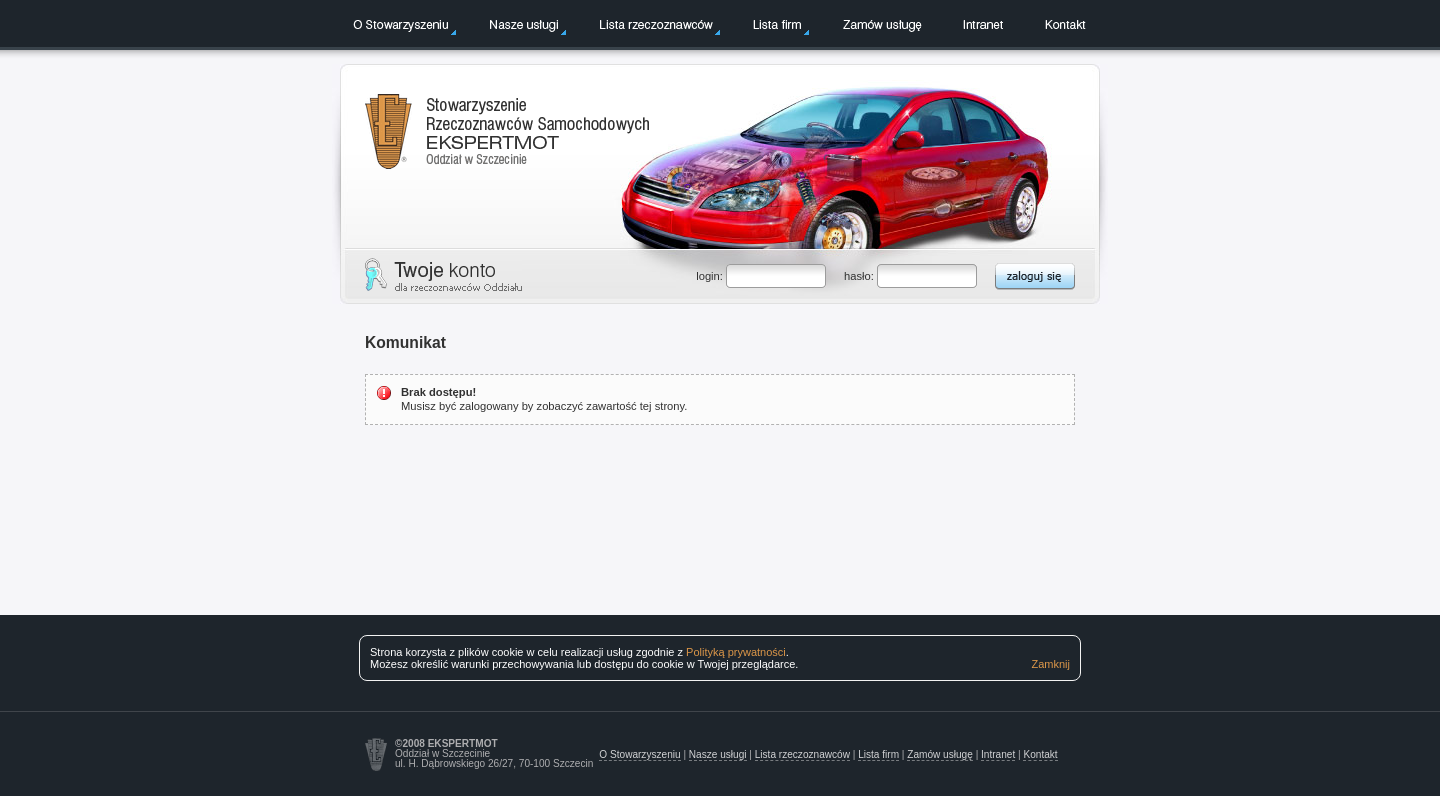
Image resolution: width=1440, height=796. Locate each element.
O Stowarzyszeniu (401, 24)
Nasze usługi (524, 24)
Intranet (983, 24)
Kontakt (1065, 24)
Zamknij (1050, 664)
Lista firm (777, 24)
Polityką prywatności (736, 652)
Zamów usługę (882, 24)
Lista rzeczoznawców (656, 24)
